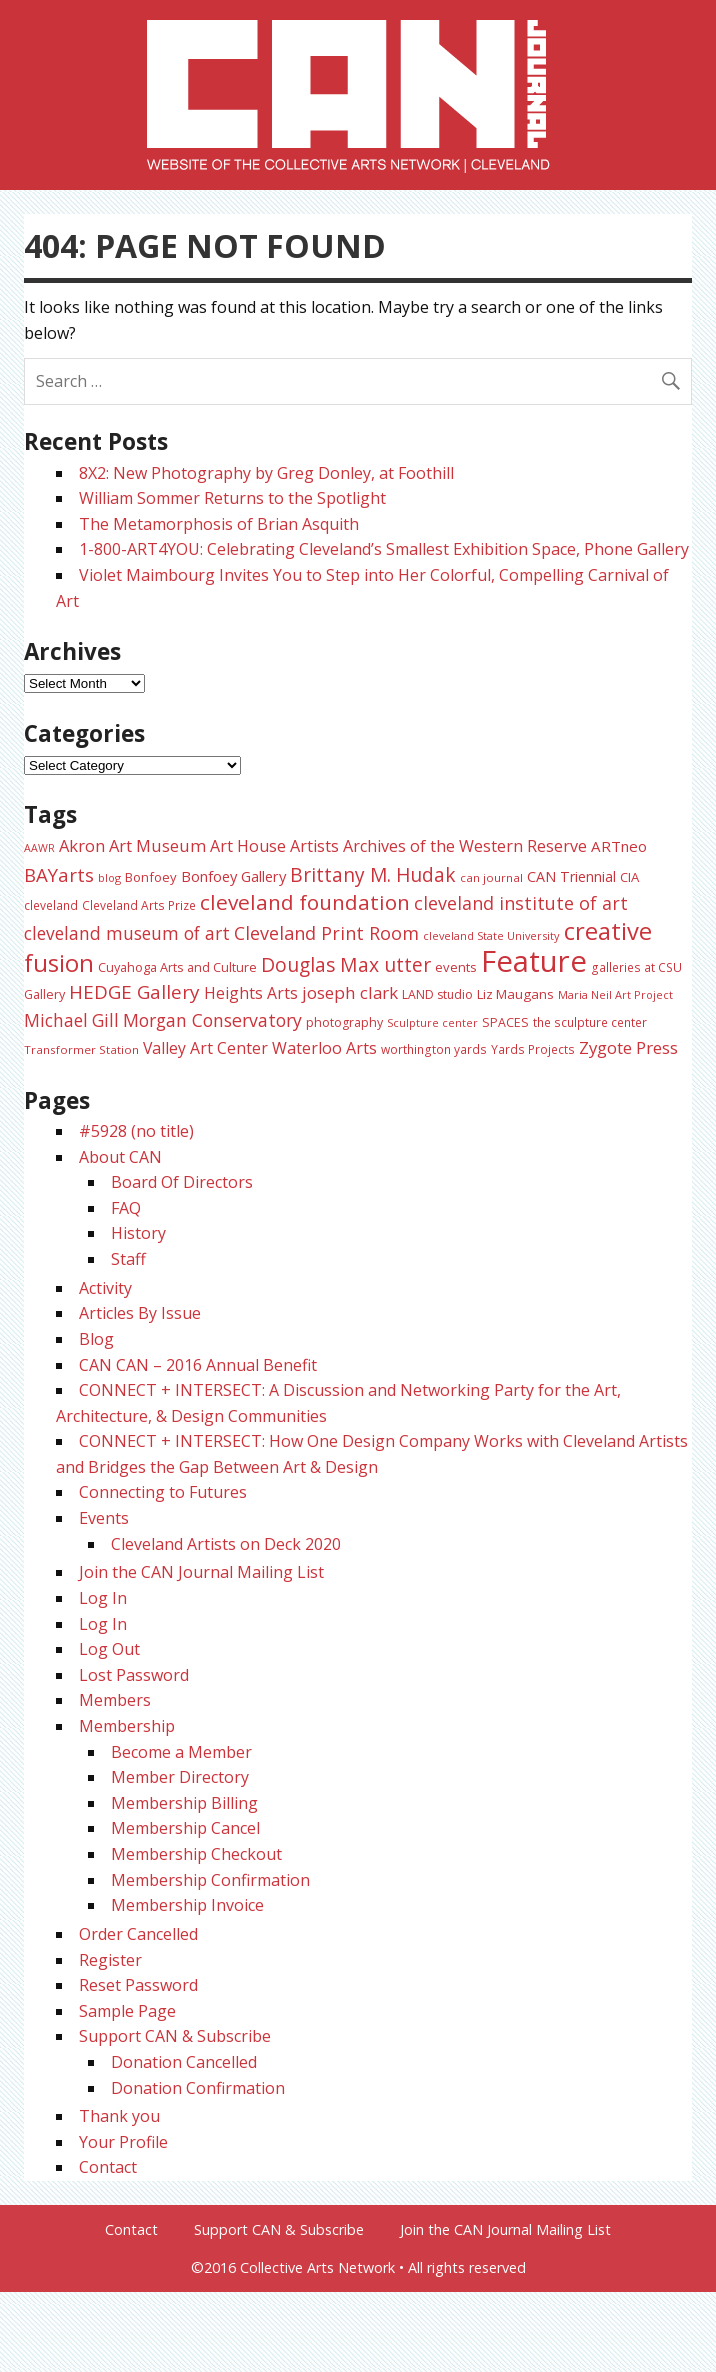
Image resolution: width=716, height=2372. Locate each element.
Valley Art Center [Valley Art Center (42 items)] (205, 1048)
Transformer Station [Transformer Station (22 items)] (81, 1049)
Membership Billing (184, 1803)
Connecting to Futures (163, 1492)
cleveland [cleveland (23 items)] (51, 905)
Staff (128, 1259)
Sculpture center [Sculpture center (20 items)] (432, 1022)
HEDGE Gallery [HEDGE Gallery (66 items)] (134, 992)
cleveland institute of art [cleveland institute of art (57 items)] (521, 903)
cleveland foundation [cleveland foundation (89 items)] (305, 902)
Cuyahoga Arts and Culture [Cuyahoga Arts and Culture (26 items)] (177, 967)
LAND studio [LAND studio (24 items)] (437, 994)
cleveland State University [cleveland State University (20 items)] (491, 935)
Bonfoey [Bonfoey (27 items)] (151, 877)
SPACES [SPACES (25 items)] (505, 1022)
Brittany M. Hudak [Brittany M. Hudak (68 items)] (373, 875)
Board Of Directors (182, 1182)
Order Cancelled (138, 1934)
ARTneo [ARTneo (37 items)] (619, 846)
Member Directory (180, 1777)
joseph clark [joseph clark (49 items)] (350, 992)
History (138, 1233)
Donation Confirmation (198, 2088)
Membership (127, 1726)
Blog (96, 1339)
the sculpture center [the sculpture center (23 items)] (590, 1022)
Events (104, 1518)
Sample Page (127, 2011)
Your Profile (123, 2142)
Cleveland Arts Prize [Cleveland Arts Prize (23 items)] (139, 905)
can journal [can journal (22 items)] (491, 877)
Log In (103, 1598)
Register (110, 1960)
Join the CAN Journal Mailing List (201, 1572)
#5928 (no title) (136, 1131)
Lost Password (134, 1675)
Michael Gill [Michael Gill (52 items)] (71, 1020)
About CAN (120, 1157)
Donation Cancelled (184, 2062)
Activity (105, 1288)
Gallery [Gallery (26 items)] (44, 994)
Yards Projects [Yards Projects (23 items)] (533, 1049)
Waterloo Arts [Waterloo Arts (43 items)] (324, 1048)
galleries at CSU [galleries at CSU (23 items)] (636, 967)
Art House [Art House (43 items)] (248, 846)
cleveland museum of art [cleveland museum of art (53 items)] (127, 933)
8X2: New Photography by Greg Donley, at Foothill (266, 473)
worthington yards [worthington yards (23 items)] (434, 1049)
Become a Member (181, 1752)
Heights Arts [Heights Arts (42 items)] (251, 993)
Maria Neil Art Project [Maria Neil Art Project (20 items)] (615, 994)
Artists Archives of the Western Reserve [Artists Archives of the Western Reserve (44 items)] (438, 846)
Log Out (109, 1649)
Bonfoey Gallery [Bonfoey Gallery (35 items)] (233, 876)
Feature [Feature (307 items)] (534, 961)
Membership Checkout (196, 1854)
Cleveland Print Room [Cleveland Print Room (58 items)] (326, 933)
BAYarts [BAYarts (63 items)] (59, 874)
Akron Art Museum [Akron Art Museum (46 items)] (132, 845)
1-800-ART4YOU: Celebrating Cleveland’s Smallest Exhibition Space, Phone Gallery (384, 549)
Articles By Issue (140, 1313)
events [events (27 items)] (456, 967)
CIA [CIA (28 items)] (629, 877)
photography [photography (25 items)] (344, 1022)
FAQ (126, 1208)
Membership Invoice (187, 1905)
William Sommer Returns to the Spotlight (232, 498)
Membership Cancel (185, 1828)
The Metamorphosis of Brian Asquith (219, 524)
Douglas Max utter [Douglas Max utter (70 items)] (346, 964)
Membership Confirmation (210, 1880)
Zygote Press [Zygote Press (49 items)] (628, 1047)
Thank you (119, 2116)
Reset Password (138, 1985)
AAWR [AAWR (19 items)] (39, 848)
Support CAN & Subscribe (175, 2036)
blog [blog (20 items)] (109, 877)
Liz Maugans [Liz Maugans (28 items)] (515, 994)
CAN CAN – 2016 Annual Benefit (198, 1365)
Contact (108, 2167)
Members (115, 1700)
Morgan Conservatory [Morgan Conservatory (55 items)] (212, 1020)
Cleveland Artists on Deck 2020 (226, 1544)
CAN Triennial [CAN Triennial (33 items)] (571, 876)
